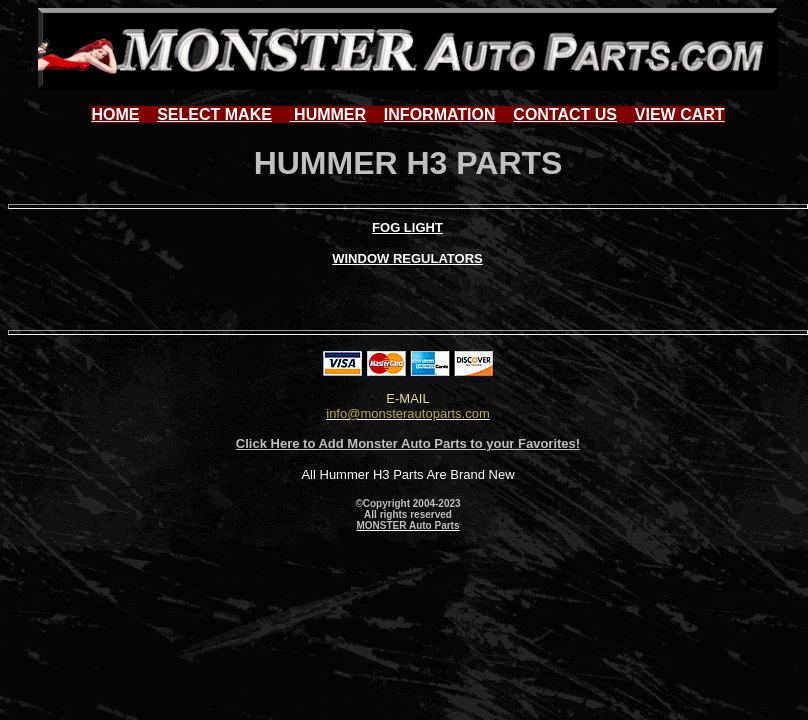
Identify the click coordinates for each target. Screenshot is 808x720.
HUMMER (328, 114)
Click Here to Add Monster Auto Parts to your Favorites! (408, 443)
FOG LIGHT (407, 227)
